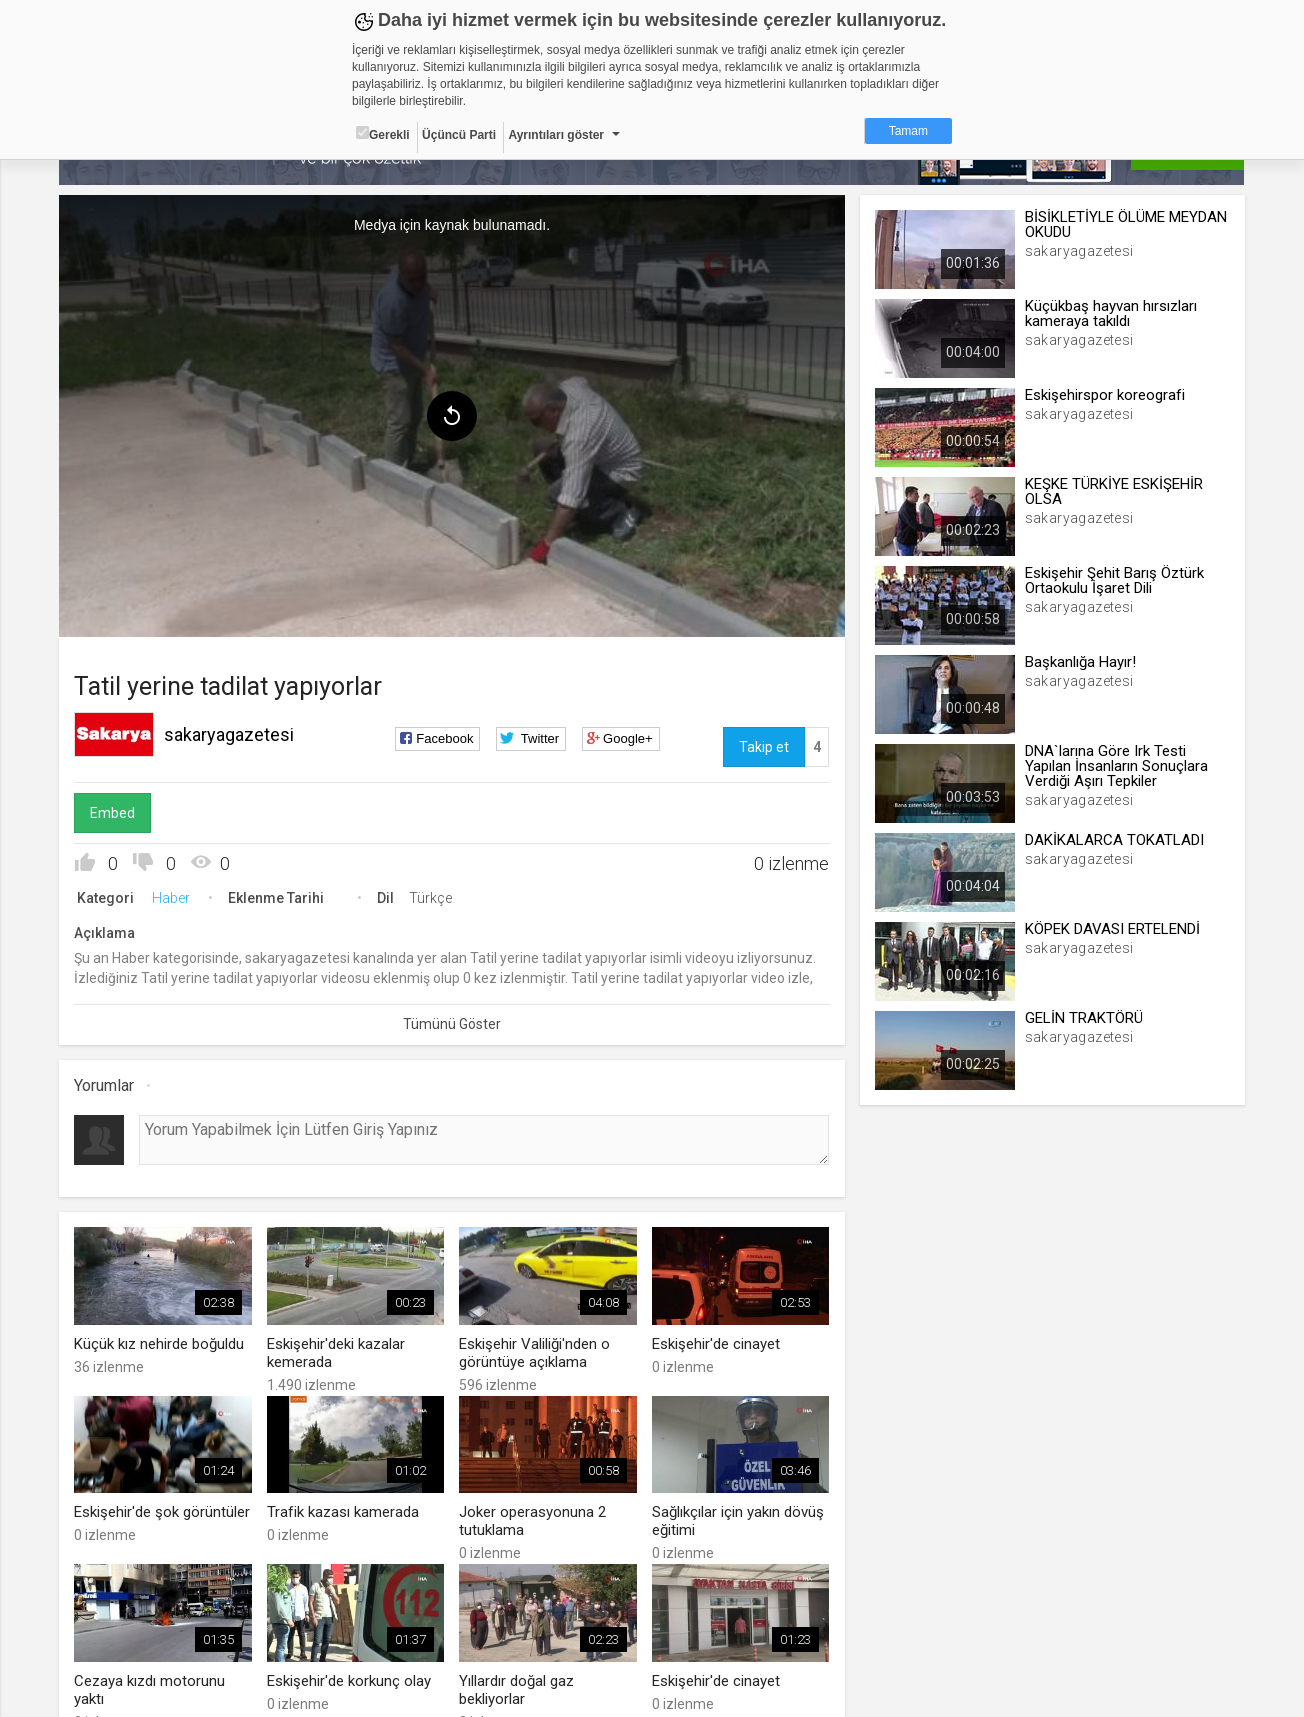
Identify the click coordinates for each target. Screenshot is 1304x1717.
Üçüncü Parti (459, 135)
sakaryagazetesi (230, 734)
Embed (113, 813)
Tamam (908, 131)
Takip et (764, 747)
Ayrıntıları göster (556, 135)
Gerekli (383, 134)
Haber (172, 898)
